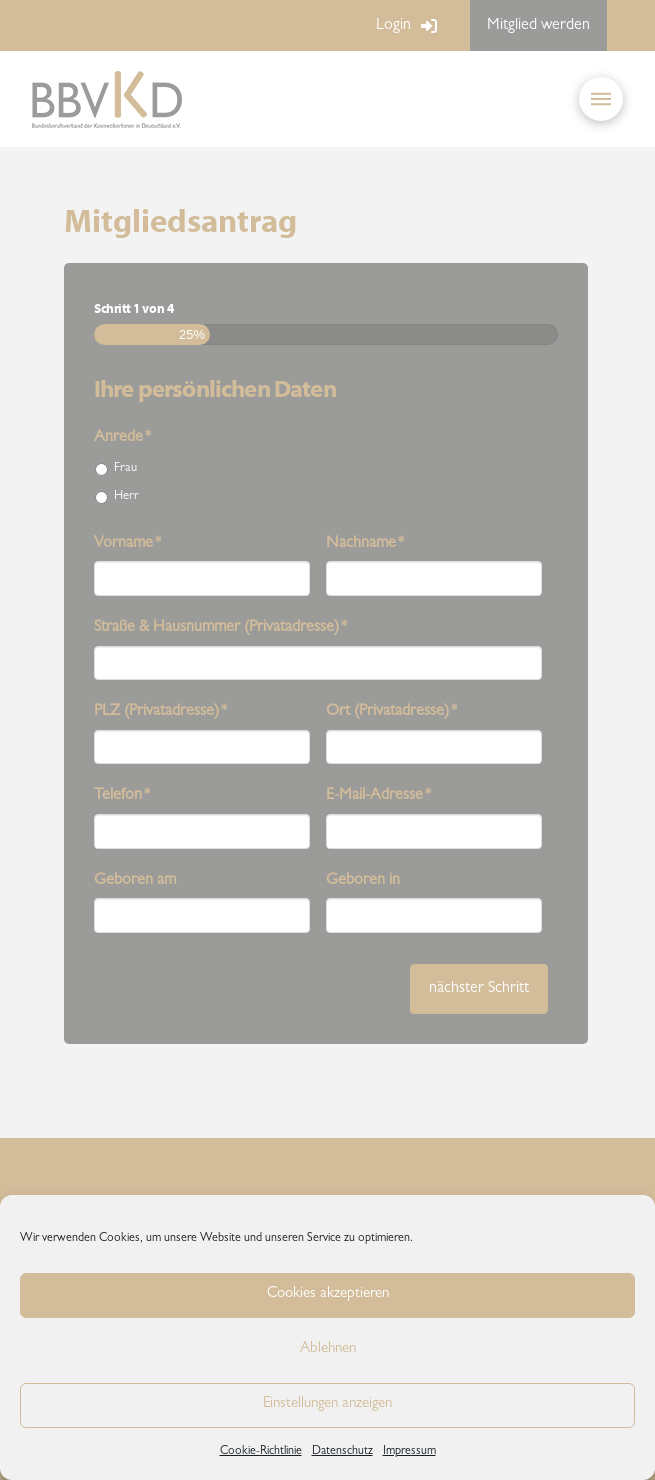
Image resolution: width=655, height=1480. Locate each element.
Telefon (122, 796)
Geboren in (363, 881)
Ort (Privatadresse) (392, 712)
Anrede (123, 438)
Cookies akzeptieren (328, 1294)
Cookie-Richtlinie (261, 1452)
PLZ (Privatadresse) (161, 712)
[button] (601, 99)
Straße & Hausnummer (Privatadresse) (221, 628)
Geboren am (135, 881)
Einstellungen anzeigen (327, 1404)
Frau (125, 468)
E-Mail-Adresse (379, 796)
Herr (126, 496)
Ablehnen (328, 1349)
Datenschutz (342, 1452)
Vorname (128, 544)
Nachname (365, 544)
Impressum (409, 1452)
